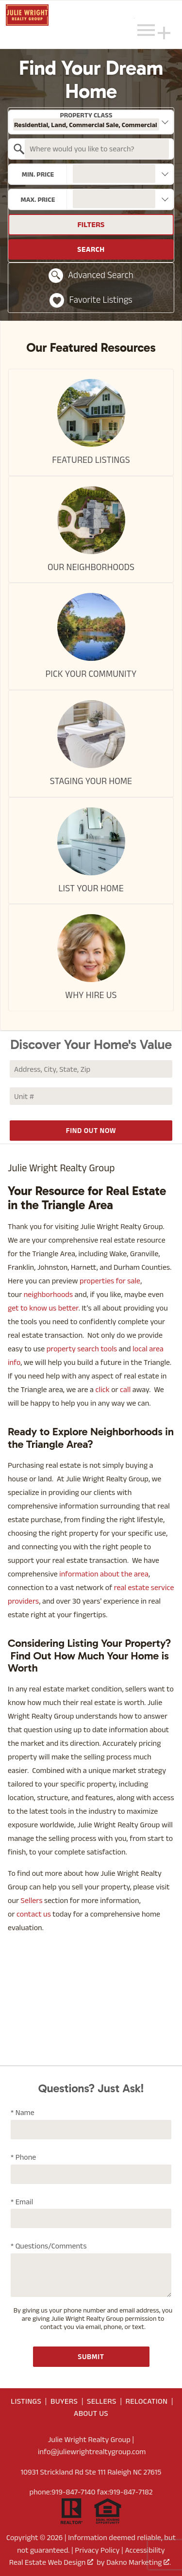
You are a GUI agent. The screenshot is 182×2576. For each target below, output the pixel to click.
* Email (22, 2202)
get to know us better (43, 1308)
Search (91, 249)
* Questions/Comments (49, 2246)
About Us (91, 2413)
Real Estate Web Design (51, 2562)
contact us (34, 1914)
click (103, 1389)
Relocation (147, 2401)
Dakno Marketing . (138, 2562)
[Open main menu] (146, 30)
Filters (90, 224)
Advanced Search (91, 275)
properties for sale (110, 1281)
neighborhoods (48, 1294)
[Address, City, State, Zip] (91, 1069)
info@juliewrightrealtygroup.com (92, 2451)
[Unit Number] (91, 1096)
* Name (22, 2112)
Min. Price (38, 174)
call (125, 1389)
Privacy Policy (97, 2550)
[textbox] (97, 149)
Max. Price (38, 199)
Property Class (86, 121)
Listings (26, 2401)
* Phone (23, 2157)
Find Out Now (91, 1130)
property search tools (82, 1349)
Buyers (64, 2401)
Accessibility (145, 2550)
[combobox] (91, 122)
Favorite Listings (91, 300)
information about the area (104, 1574)
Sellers (32, 1900)
